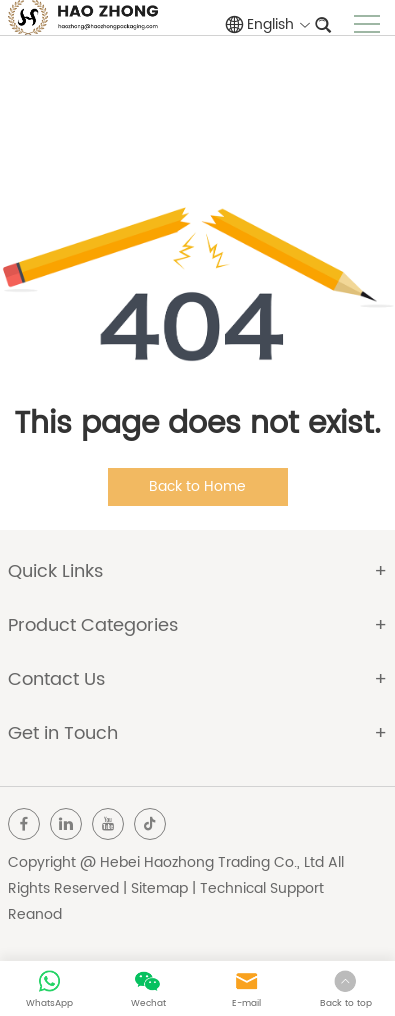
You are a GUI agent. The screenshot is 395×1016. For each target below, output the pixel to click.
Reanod (35, 914)
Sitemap (159, 888)
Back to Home (197, 486)
